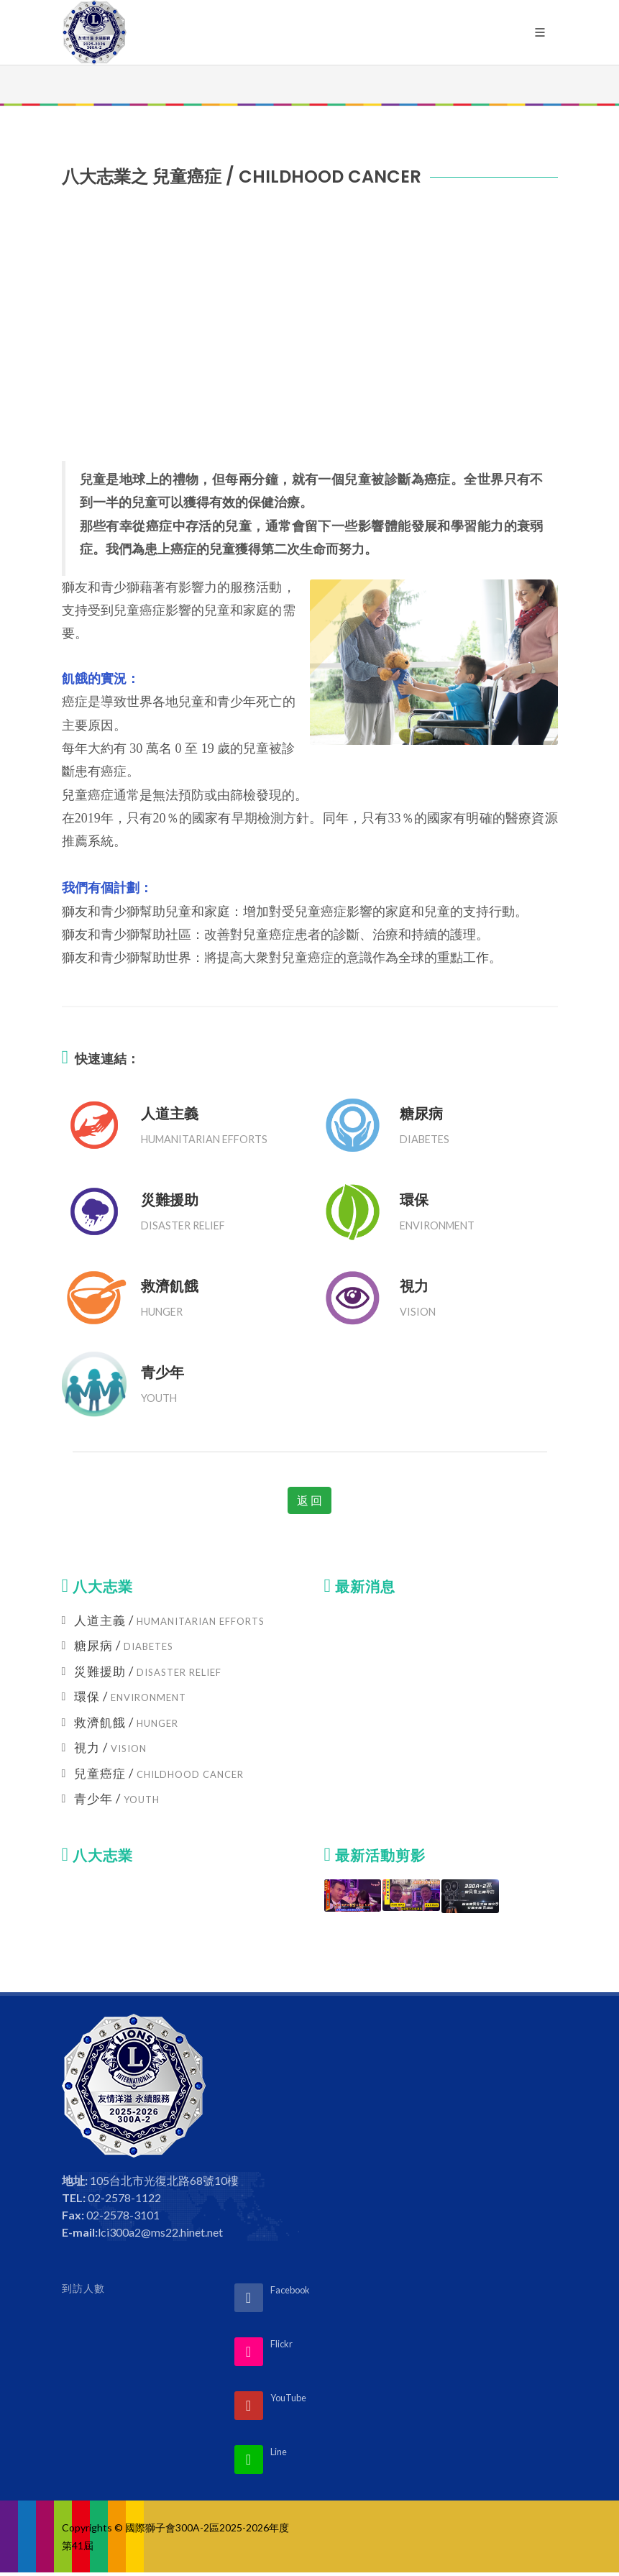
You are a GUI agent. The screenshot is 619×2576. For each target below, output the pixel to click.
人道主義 (169, 1114)
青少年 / (117, 1798)
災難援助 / (147, 1671)
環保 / (130, 1696)
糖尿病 (421, 1114)
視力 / (110, 1747)
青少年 (162, 1372)
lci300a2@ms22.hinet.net (160, 2232)
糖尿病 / (123, 1645)
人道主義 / (169, 1620)
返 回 (309, 1500)
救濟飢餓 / (126, 1722)
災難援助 (169, 1200)
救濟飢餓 (169, 1286)
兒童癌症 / (159, 1773)
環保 (414, 1200)
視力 (414, 1286)
